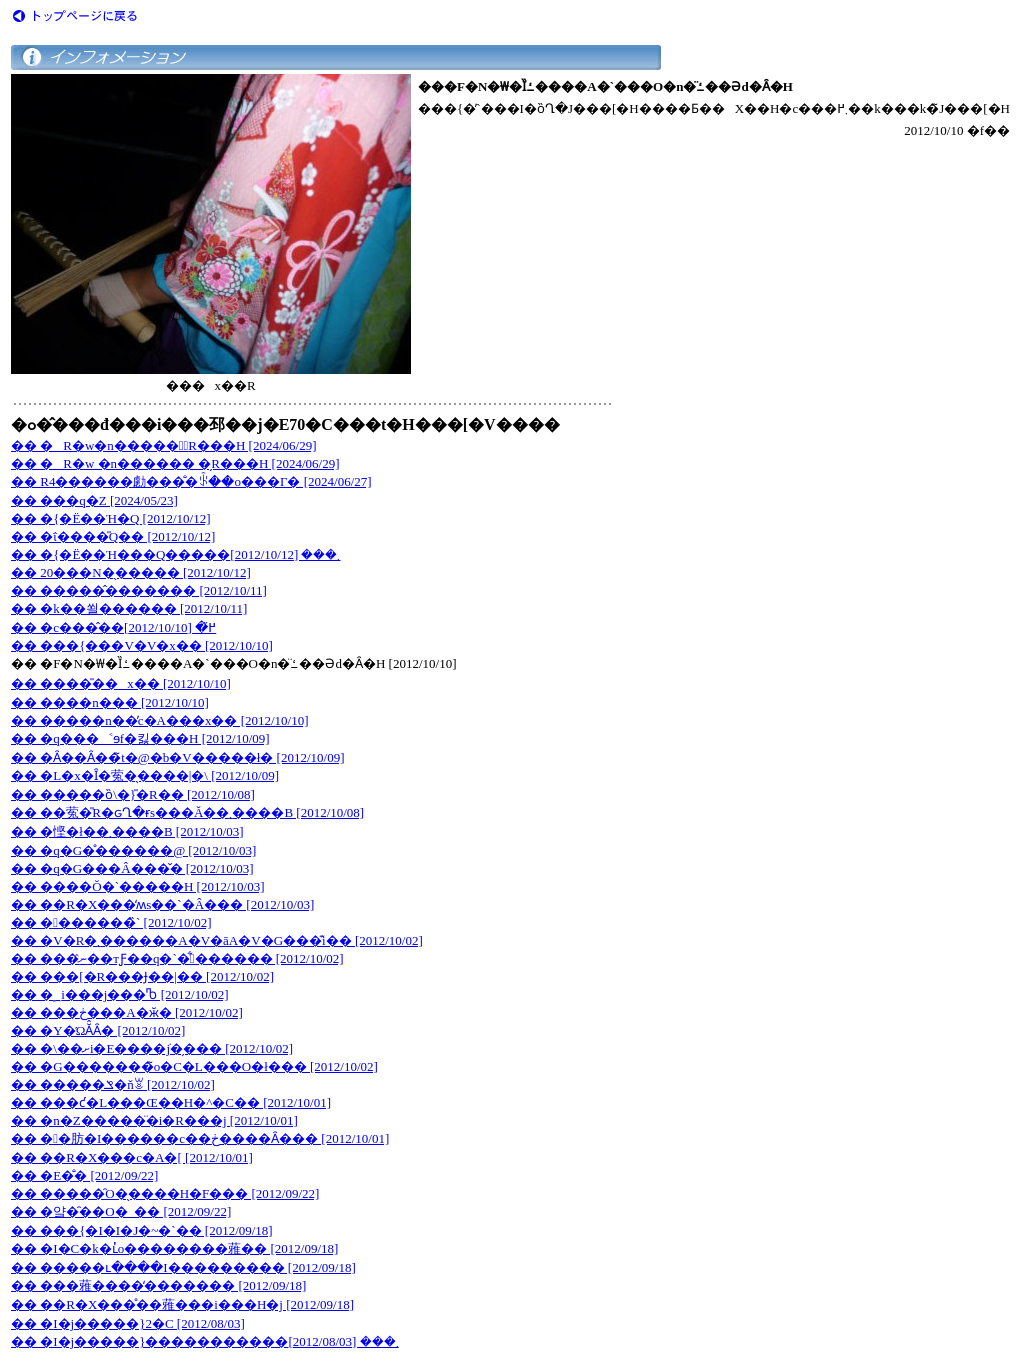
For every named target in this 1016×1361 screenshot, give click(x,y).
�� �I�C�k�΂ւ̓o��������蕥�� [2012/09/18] (174, 1248)
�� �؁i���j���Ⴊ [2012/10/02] (120, 994)
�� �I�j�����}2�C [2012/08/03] (128, 1323)
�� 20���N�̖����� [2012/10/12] (131, 572)
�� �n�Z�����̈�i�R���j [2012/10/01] (154, 1120)
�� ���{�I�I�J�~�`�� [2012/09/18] (142, 1230)
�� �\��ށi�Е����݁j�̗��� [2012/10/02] (152, 1048)
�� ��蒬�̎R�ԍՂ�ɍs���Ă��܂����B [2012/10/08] (187, 812)
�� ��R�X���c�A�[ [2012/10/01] (132, 1157)
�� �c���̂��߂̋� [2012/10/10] (113, 627)
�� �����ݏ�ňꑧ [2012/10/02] (113, 1084)
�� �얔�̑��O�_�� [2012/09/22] (121, 1211)
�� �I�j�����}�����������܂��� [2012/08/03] (205, 1341)
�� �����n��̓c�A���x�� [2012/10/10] (160, 720)
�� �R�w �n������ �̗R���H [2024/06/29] (175, 463)
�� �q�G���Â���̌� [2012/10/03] (132, 868)
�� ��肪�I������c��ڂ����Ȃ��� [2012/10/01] (200, 1138)
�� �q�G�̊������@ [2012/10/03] (133, 850)
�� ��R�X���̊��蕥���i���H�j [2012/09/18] (182, 1304)
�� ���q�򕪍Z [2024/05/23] (94, 500)
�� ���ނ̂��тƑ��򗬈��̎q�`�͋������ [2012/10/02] (177, 958)
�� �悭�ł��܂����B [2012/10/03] (127, 831)
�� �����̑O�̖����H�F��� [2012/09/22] (165, 1193)
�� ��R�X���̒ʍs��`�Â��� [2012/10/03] (162, 904)
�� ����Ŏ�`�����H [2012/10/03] (138, 886)
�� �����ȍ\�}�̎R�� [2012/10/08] (133, 794)
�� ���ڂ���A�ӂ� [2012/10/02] (127, 1012)
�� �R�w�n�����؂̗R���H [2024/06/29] (164, 445)
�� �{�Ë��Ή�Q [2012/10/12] (110, 518)
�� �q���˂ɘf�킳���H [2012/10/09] (140, 738)
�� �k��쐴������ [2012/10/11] (129, 608)
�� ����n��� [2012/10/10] (110, 702)
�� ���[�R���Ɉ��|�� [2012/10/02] (142, 976)
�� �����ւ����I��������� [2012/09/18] (183, 1267)
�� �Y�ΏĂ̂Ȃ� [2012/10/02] (98, 1030)
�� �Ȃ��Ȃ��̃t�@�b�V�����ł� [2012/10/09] (177, 757)
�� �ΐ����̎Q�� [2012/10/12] (113, 536)
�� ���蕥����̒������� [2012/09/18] (158, 1285)
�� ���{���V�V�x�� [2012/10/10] (142, 645)
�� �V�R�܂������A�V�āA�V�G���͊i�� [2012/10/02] (217, 940)
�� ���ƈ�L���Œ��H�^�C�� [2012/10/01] (171, 1102)
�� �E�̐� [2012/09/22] (84, 1175)
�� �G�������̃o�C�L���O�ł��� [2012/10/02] (194, 1066)
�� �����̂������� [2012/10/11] (139, 590)
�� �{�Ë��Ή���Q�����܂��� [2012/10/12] (176, 554)
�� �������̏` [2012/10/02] (111, 922)
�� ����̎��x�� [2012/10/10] (121, 683)
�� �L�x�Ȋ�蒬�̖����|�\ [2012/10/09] (145, 775)
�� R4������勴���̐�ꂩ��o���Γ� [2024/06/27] (191, 481)
